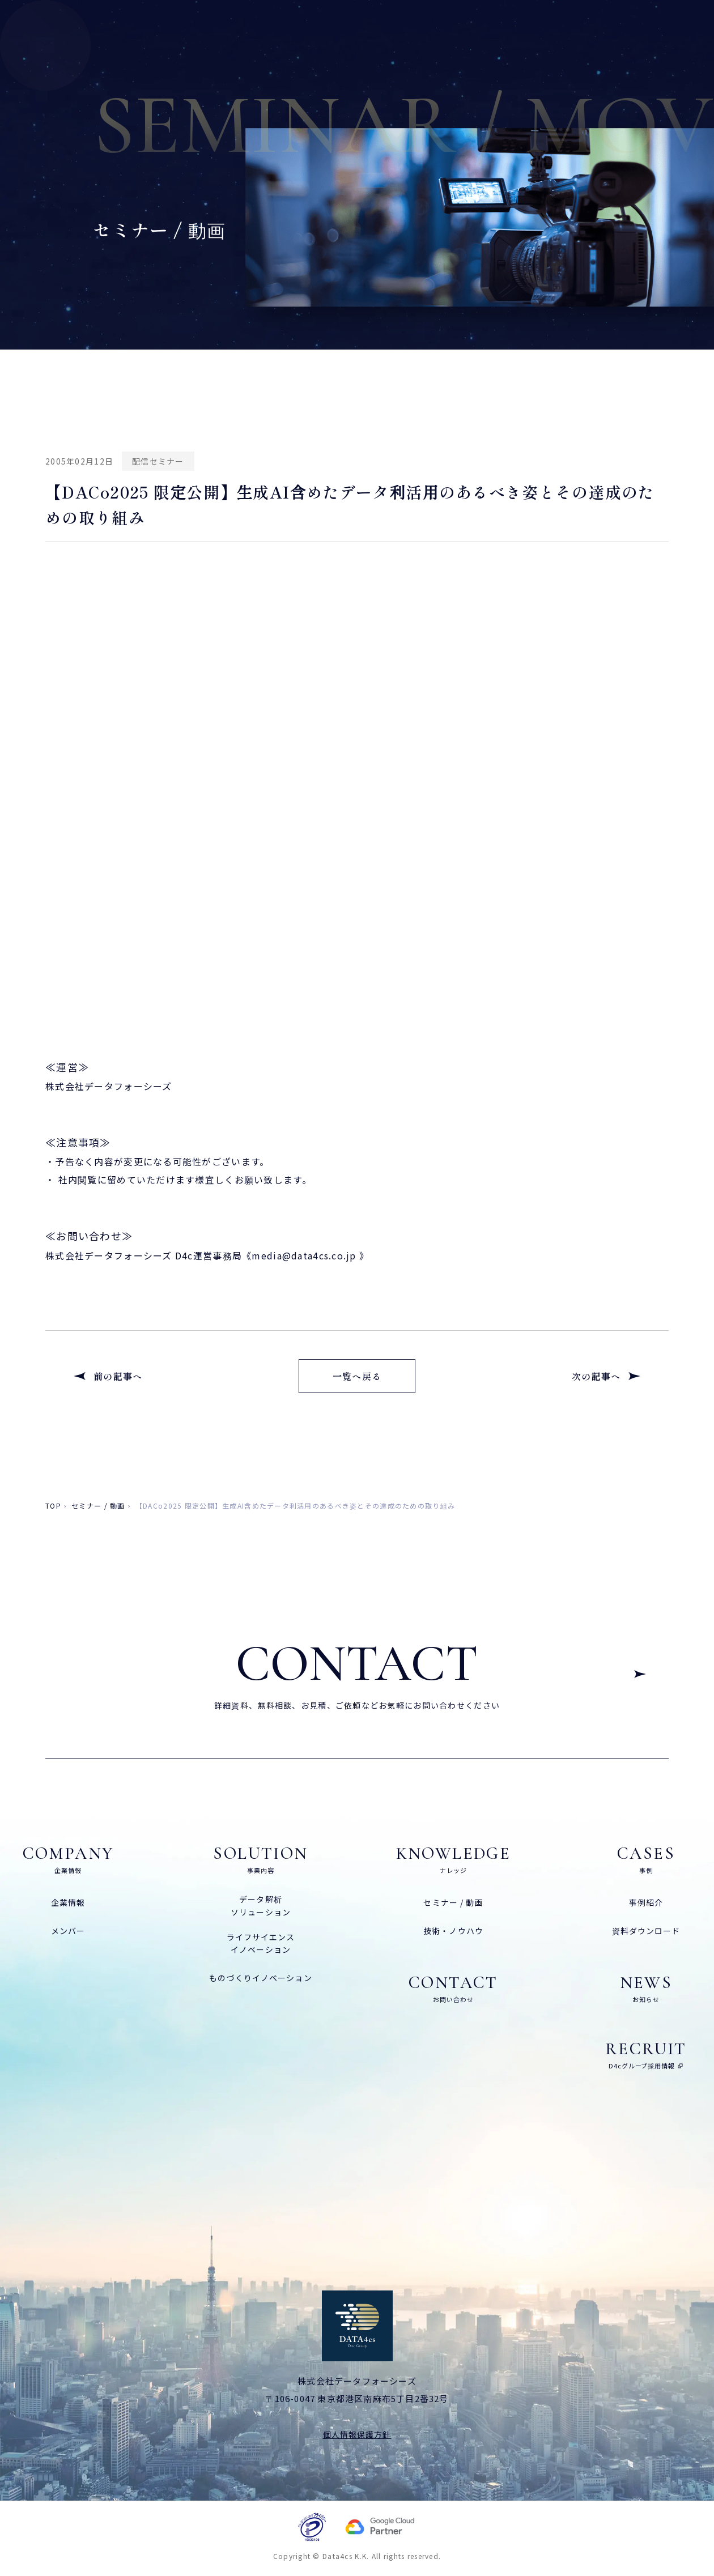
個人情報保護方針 (357, 2434)
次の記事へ (596, 1376)
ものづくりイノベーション (260, 1977)
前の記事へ (118, 1376)
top (53, 1505)
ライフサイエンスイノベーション (261, 1943)
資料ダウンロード (646, 1930)
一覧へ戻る (357, 1376)
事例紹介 (646, 1902)
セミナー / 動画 (98, 1505)
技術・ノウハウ (453, 1930)
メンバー (68, 1930)
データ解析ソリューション (261, 1905)
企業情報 (68, 1902)
